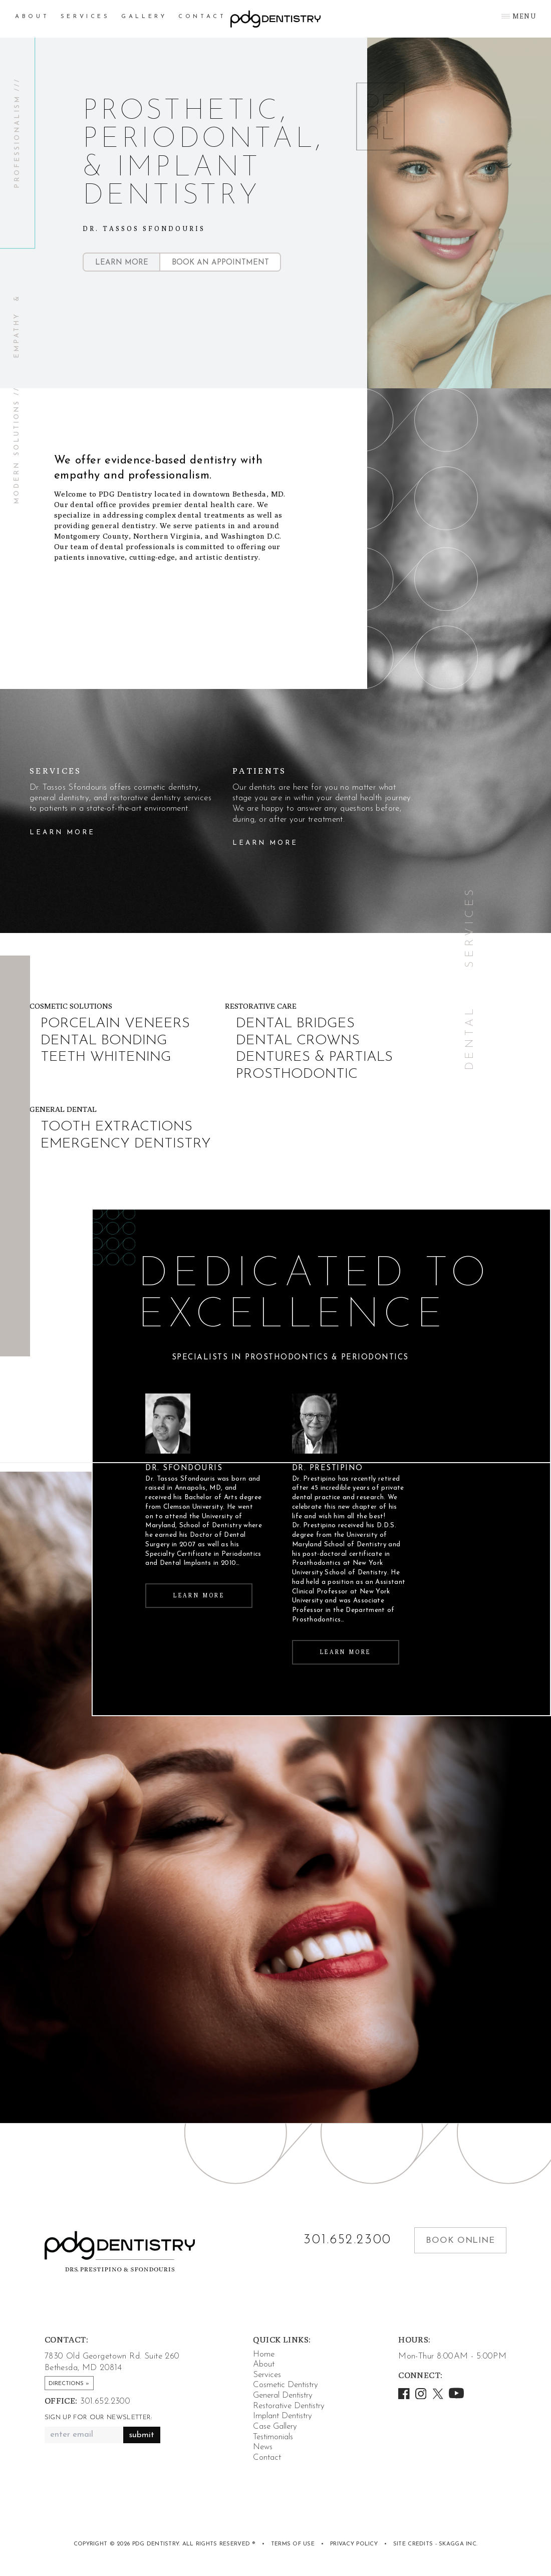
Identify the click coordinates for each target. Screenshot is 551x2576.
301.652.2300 (348, 2240)
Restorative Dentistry (289, 2406)
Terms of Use (293, 2544)
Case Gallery (275, 2426)
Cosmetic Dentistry (285, 2385)
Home (263, 2354)
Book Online (460, 2240)
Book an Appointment (220, 263)
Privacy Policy (354, 2544)
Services (85, 17)
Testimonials (273, 2437)
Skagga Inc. (458, 2544)
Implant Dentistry (282, 2416)
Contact (202, 17)
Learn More (121, 263)
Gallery (144, 17)
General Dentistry (283, 2395)
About (32, 17)
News (262, 2447)
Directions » (69, 2384)
